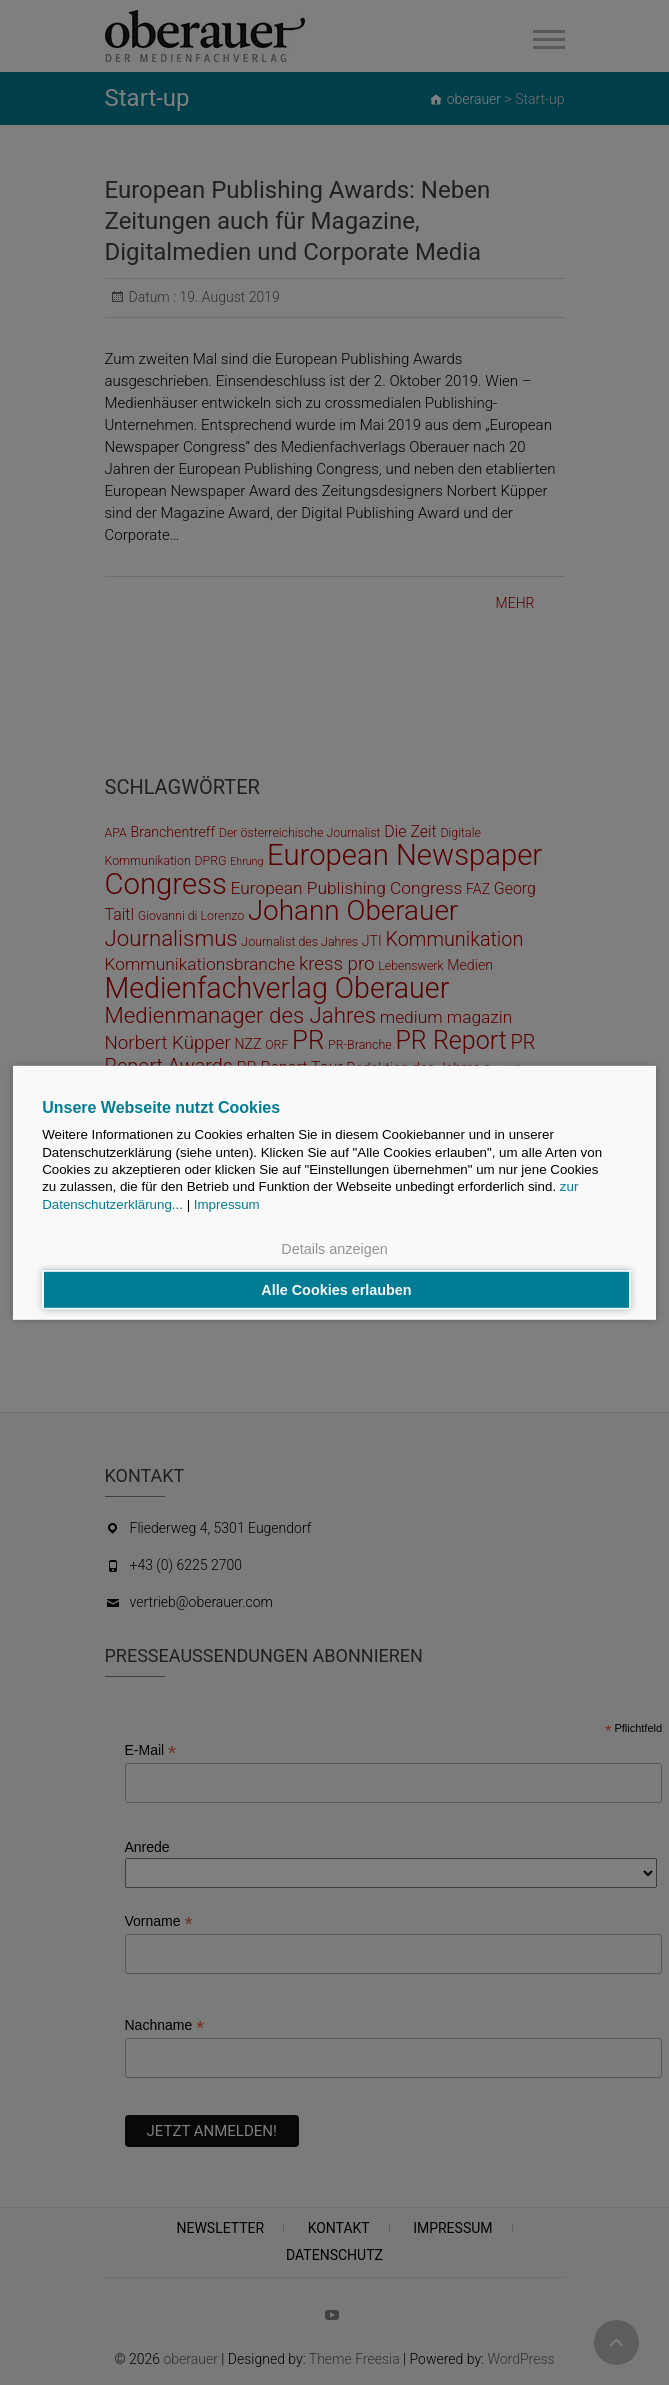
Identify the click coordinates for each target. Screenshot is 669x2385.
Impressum (227, 1203)
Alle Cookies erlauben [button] (336, 1290)
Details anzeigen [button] (334, 1248)
